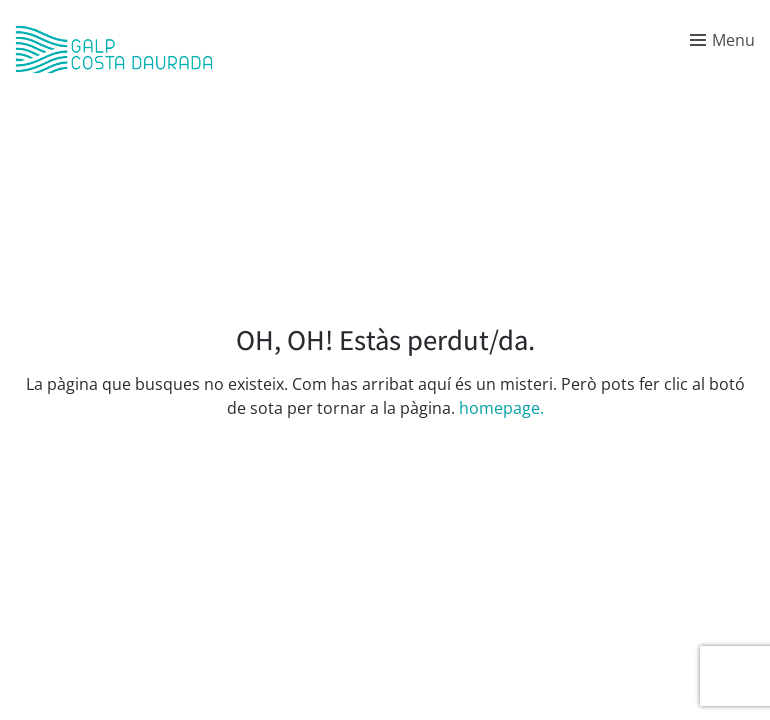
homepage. (501, 408)
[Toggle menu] (722, 40)
